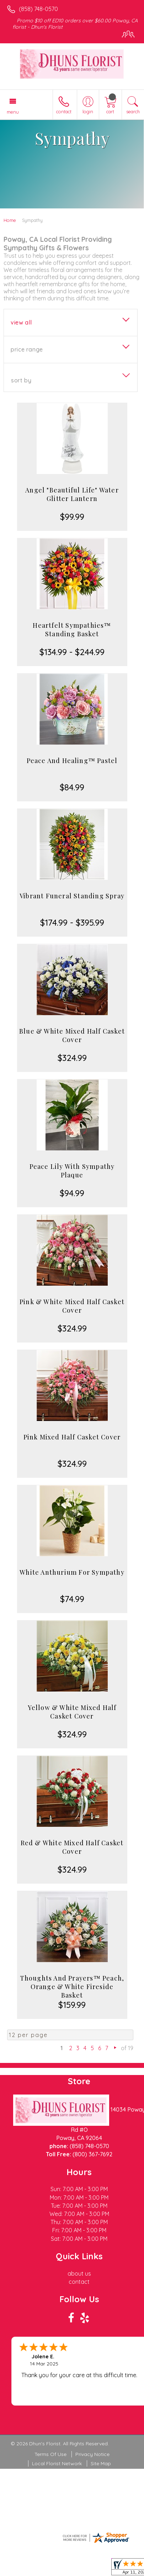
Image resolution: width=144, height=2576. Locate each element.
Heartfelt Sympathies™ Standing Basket (72, 629)
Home (10, 220)
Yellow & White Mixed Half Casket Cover (72, 1711)
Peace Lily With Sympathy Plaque (72, 1170)
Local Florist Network (57, 2463)
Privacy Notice (92, 2454)
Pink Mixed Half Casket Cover (72, 1437)
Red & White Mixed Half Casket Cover (72, 1847)
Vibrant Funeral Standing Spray (72, 896)
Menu (13, 112)
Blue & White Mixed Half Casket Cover (72, 1035)
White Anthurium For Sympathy (72, 1572)
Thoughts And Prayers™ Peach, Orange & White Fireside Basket (72, 1986)
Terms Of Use (50, 2454)
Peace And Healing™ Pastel (72, 760)
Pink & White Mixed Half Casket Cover (72, 1305)
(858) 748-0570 (38, 8)
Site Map (101, 2463)
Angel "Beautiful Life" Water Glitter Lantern (72, 494)
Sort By (21, 380)
